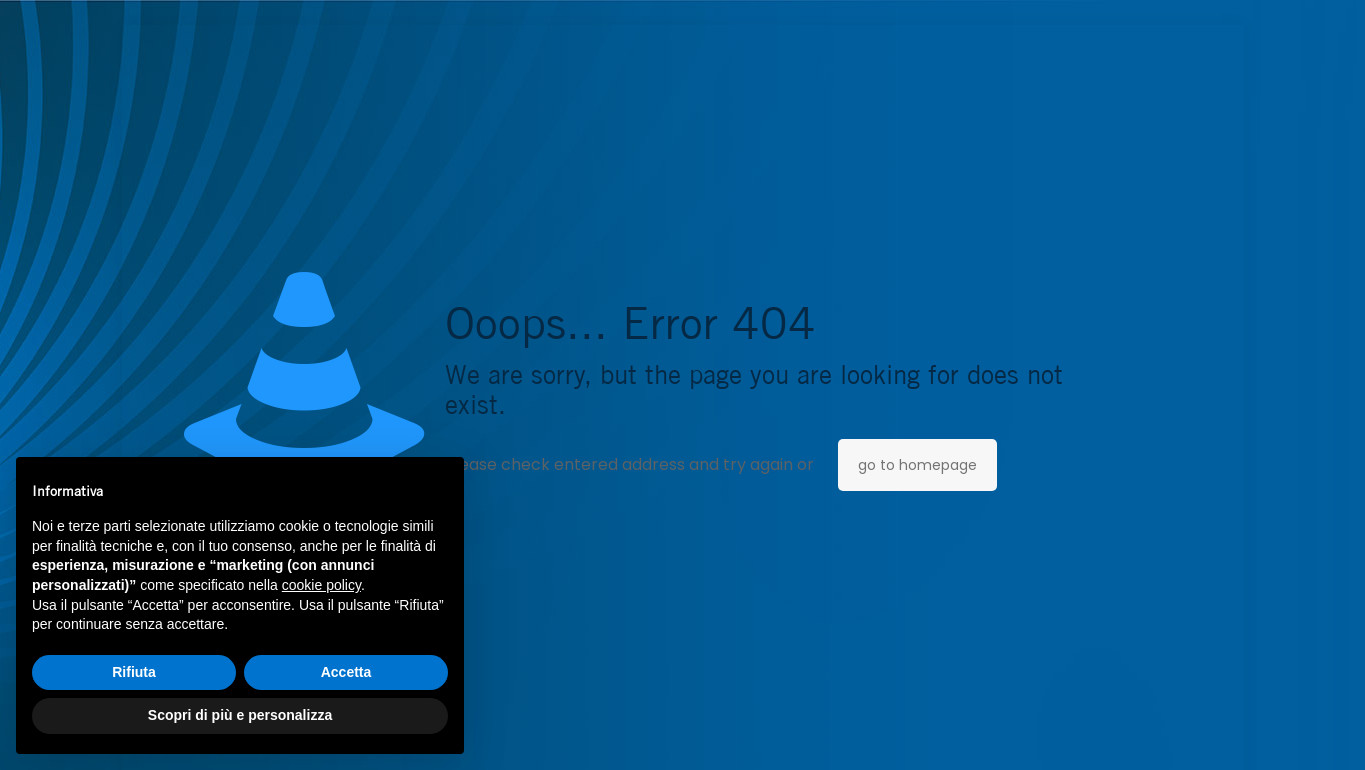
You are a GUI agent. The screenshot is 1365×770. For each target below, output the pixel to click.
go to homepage (917, 465)
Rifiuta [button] (134, 672)
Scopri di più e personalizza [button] (240, 715)
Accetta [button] (346, 672)
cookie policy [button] (321, 585)
